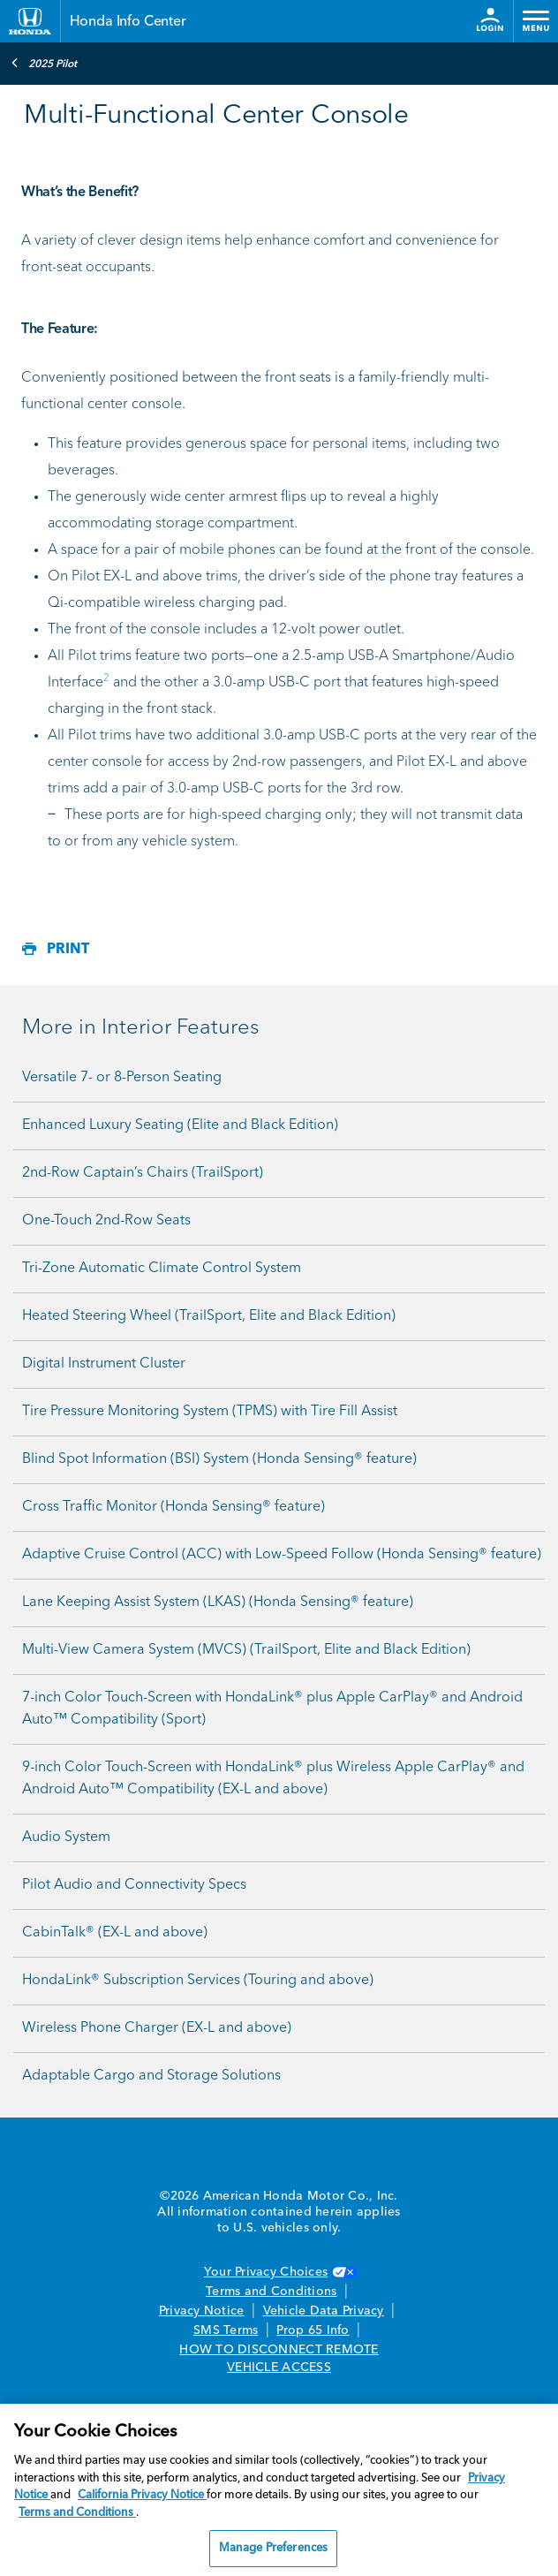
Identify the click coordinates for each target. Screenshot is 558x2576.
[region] (279, 2490)
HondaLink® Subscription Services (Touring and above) (197, 1981)
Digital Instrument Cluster (103, 1364)
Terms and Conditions (271, 2291)
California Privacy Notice (142, 2495)
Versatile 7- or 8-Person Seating (122, 1078)
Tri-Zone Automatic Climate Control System (161, 1268)
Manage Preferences (273, 2548)
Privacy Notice (202, 2311)
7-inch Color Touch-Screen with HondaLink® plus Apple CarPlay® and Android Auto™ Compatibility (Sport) (272, 1709)
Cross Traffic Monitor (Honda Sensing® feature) (173, 1507)
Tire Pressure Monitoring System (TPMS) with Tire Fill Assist (209, 1412)
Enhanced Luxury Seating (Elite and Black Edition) (180, 1125)
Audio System (66, 1837)
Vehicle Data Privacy (323, 2311)
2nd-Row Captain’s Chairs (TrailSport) (142, 1173)
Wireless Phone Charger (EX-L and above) (156, 2028)
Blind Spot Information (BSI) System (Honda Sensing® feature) (219, 1459)
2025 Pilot (44, 62)
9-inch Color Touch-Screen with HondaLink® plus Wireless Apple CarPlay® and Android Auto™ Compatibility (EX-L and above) (273, 1779)
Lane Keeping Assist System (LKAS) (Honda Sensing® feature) (217, 1602)
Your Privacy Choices (279, 2272)
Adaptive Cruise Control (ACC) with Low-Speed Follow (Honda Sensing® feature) (281, 1555)
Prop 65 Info (312, 2330)
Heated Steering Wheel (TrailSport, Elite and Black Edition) (209, 1316)
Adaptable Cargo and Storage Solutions (151, 2076)
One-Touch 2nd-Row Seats (106, 1221)
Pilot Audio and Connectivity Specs (134, 1885)
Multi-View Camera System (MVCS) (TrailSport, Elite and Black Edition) (246, 1650)
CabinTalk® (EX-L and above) (114, 1933)
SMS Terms (225, 2330)
